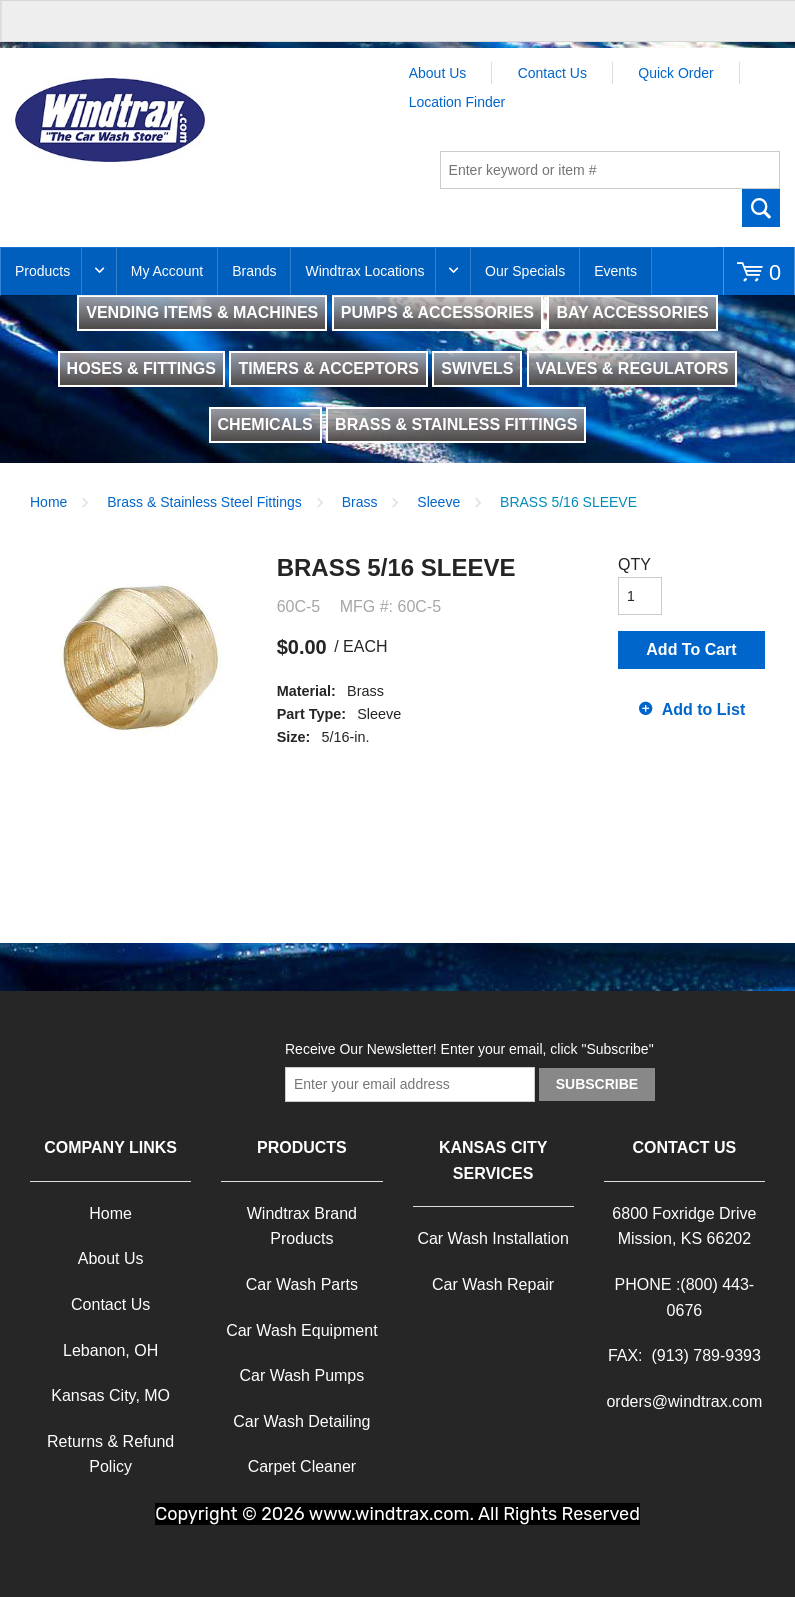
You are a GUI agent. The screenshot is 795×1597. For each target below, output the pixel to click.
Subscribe (597, 1084)
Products (42, 271)
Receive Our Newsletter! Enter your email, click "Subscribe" (469, 1049)
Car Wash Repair (493, 1284)
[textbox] (610, 170)
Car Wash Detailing (301, 1421)
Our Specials (525, 271)
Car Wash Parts (302, 1284)
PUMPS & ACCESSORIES (437, 312)
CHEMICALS (265, 424)
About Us (438, 73)
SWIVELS (477, 368)
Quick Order (675, 73)
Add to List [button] (704, 709)
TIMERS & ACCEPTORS (328, 368)
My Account (167, 271)
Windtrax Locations (364, 271)
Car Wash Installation (492, 1238)
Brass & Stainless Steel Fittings (204, 502)
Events (615, 271)
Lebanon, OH (110, 1350)
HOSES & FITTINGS (141, 368)
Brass (360, 502)
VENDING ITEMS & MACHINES (202, 312)
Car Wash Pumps (301, 1375)
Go (761, 208)
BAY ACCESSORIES (632, 312)
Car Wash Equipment (301, 1330)
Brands (254, 271)
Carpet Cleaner (302, 1466)
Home (48, 502)
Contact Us (552, 73)
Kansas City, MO (110, 1395)
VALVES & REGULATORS (632, 368)
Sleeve (438, 502)
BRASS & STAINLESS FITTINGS (456, 424)
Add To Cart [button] (691, 649)
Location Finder (457, 102)
